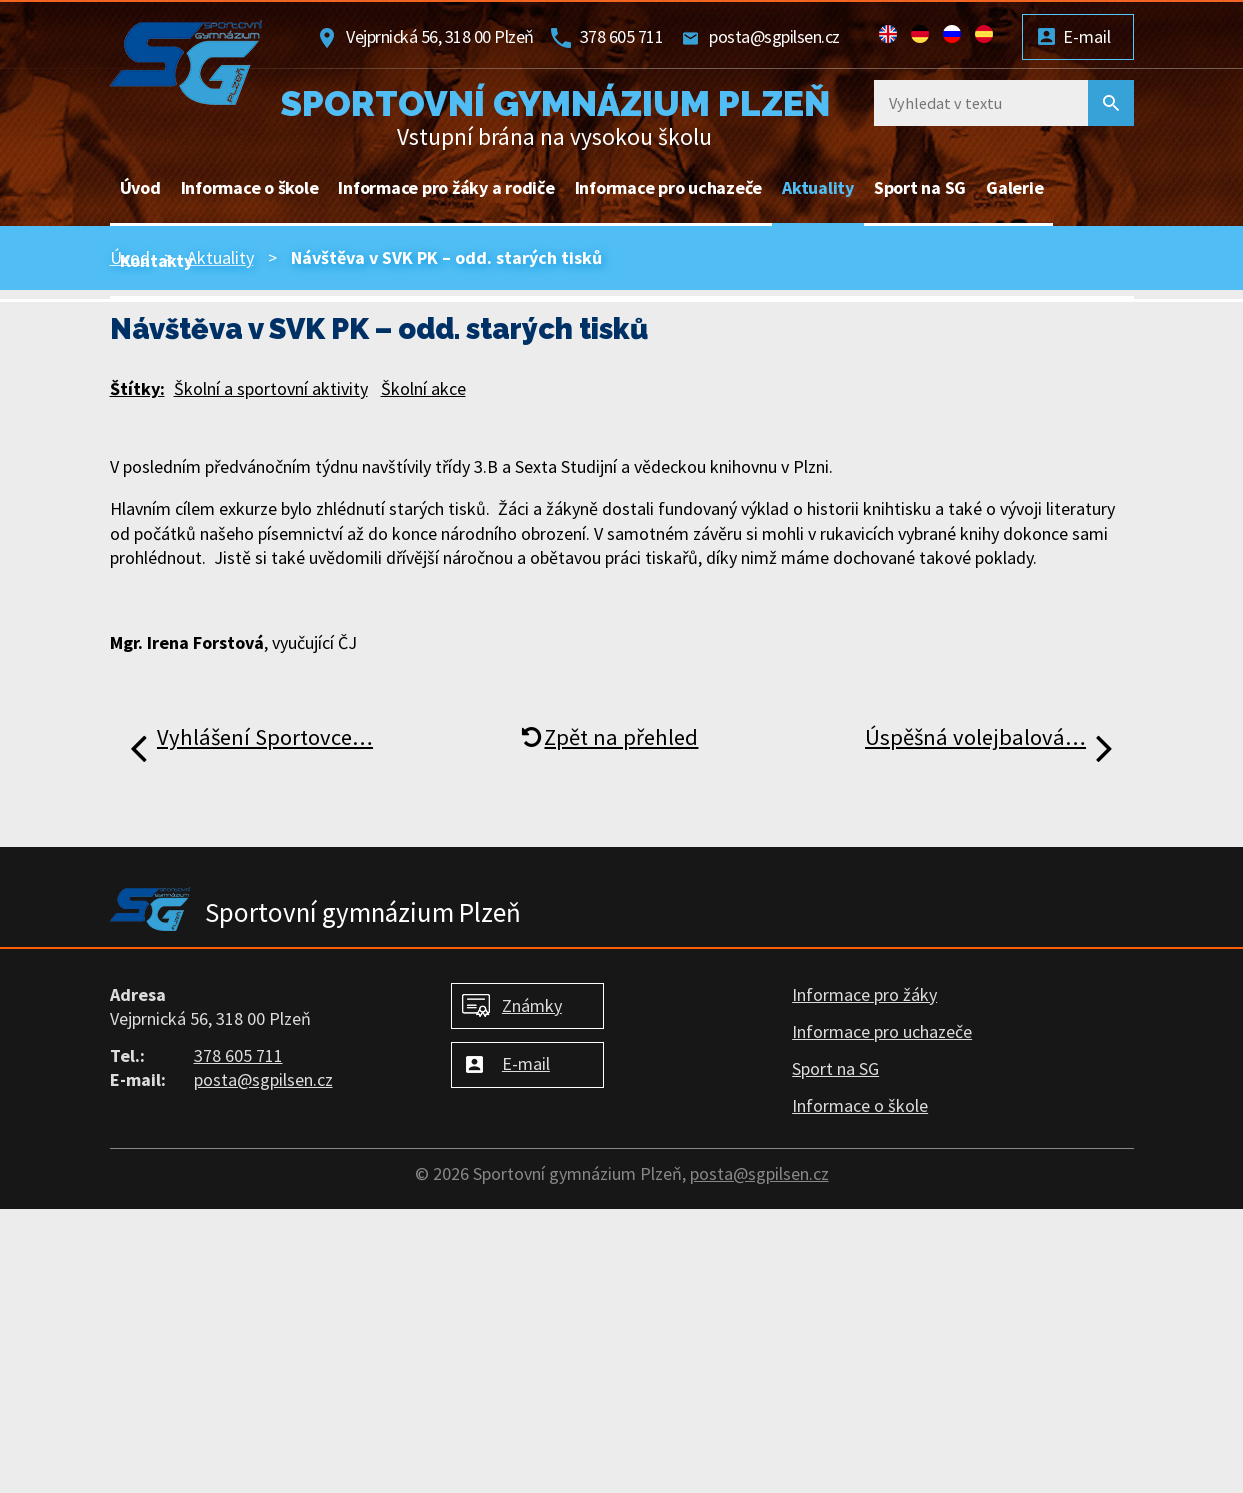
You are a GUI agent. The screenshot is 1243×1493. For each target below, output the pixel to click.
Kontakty (156, 260)
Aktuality (818, 187)
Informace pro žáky (864, 994)
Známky (532, 1005)
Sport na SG (920, 187)
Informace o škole (250, 187)
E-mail (1087, 36)
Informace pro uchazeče (669, 187)
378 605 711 (622, 36)
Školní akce (423, 388)
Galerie (1014, 187)
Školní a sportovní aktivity (271, 388)
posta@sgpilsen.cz (774, 36)
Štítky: (137, 388)
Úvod (140, 187)
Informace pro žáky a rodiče (446, 187)
